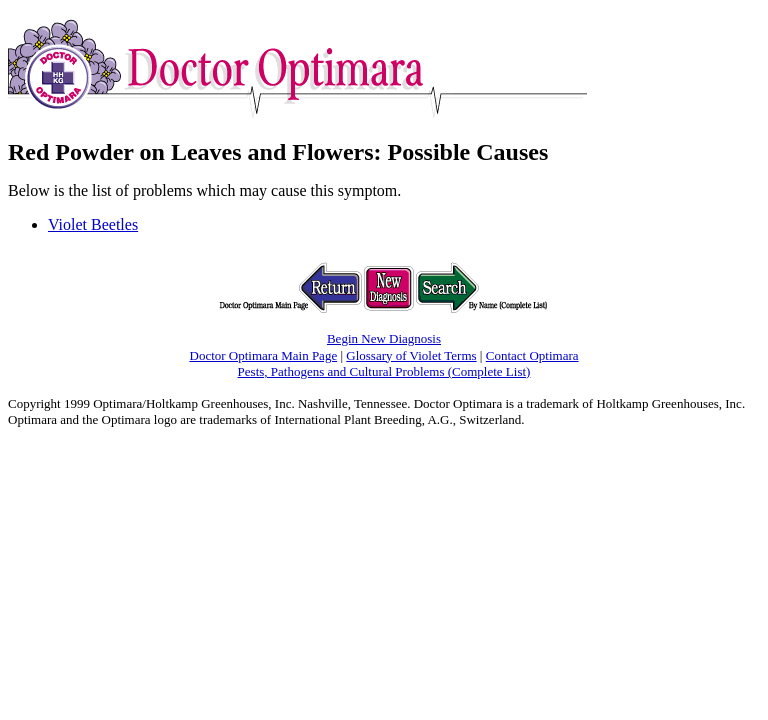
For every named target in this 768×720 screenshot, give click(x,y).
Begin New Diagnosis (384, 338)
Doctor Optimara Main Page (264, 355)
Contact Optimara (532, 355)
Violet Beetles (93, 224)
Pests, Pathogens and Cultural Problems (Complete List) (384, 371)
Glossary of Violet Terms (411, 355)
